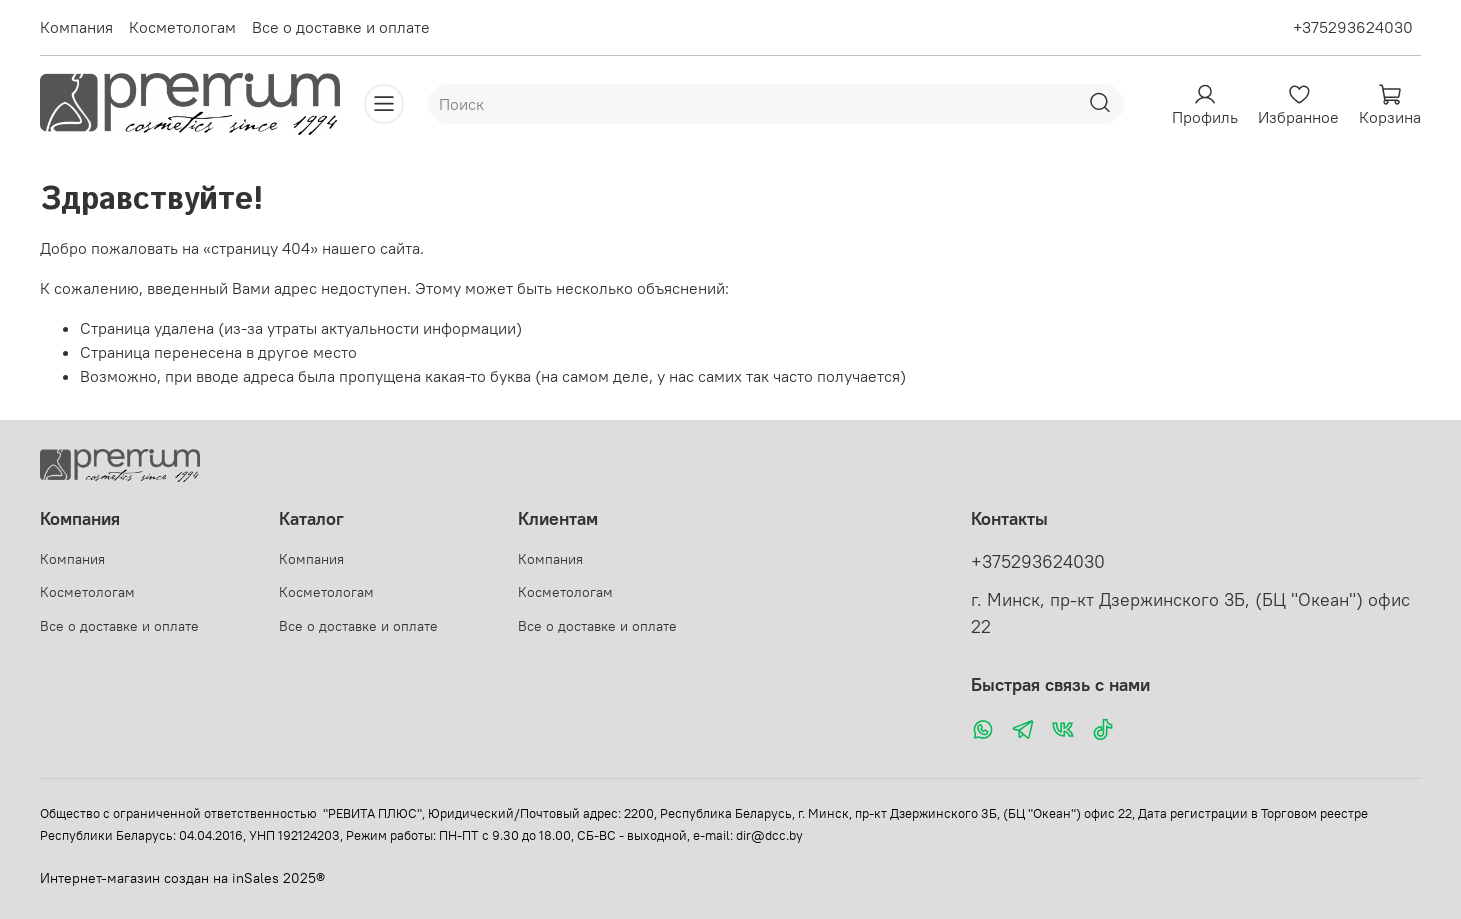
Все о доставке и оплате (341, 27)
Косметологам (182, 27)
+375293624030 (1353, 27)
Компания (76, 27)
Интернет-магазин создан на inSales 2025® (182, 878)
